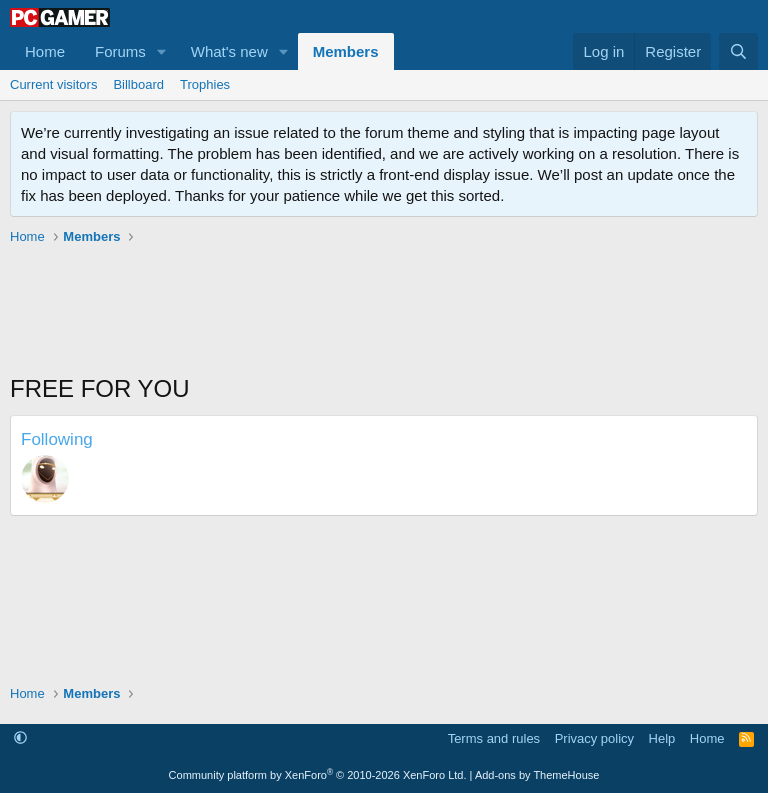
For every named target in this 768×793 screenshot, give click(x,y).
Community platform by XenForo (318, 775)
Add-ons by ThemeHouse (537, 775)
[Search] (738, 51)
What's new (229, 51)
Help (662, 738)
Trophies (205, 84)
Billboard (138, 84)
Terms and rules (494, 738)
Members (346, 51)
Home (45, 51)
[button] (162, 51)
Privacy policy (594, 738)
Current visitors (53, 84)
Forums (120, 51)
